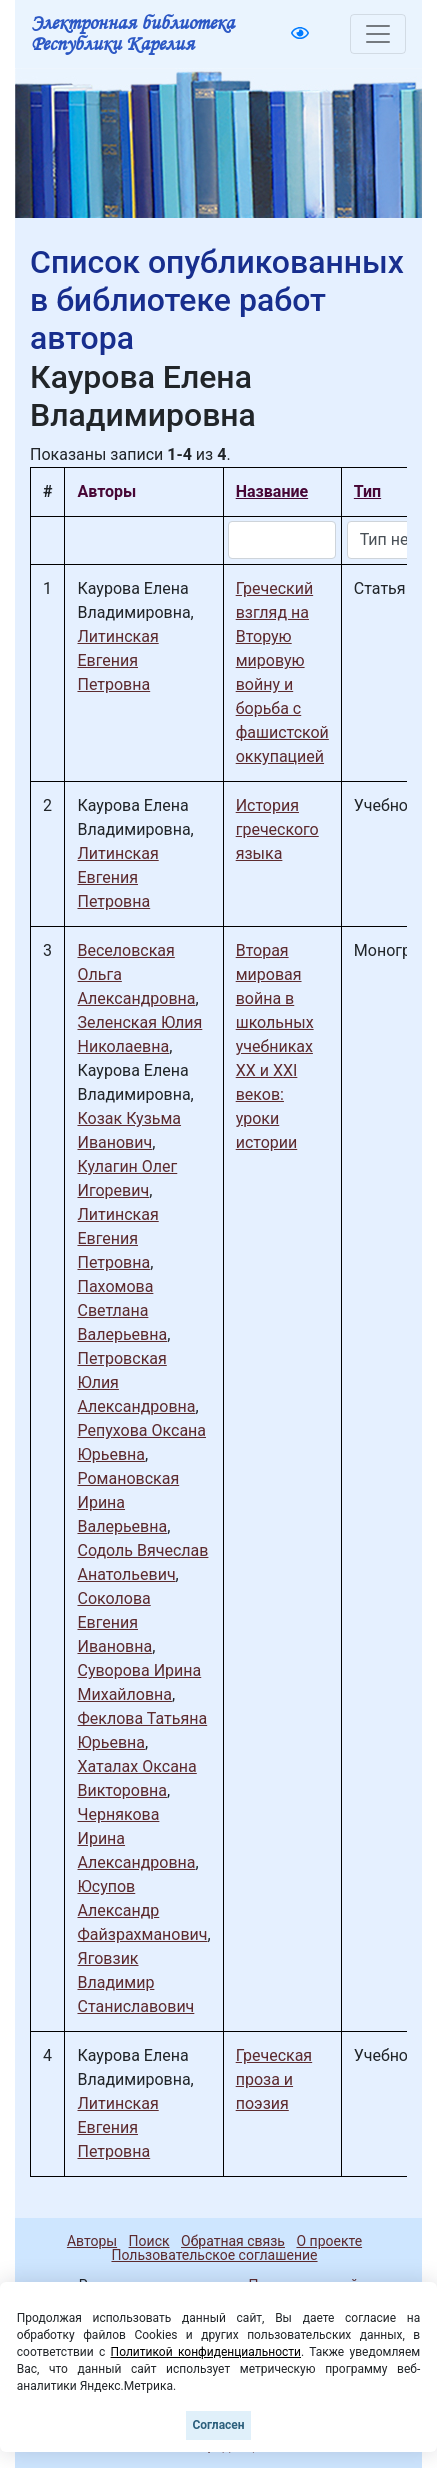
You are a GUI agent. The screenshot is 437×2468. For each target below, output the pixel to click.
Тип (367, 491)
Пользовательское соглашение (214, 2255)
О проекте (329, 2241)
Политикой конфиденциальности (206, 2352)
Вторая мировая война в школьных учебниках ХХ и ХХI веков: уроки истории (275, 1046)
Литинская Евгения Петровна (117, 660)
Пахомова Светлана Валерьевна (122, 1310)
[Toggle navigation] (378, 34)
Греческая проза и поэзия (274, 2079)
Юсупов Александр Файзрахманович (142, 1910)
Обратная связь (233, 2241)
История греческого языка (277, 829)
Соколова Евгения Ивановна (114, 1622)
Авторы (92, 2241)
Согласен (218, 2425)
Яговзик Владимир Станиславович (135, 1982)
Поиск (149, 2241)
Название (272, 491)
